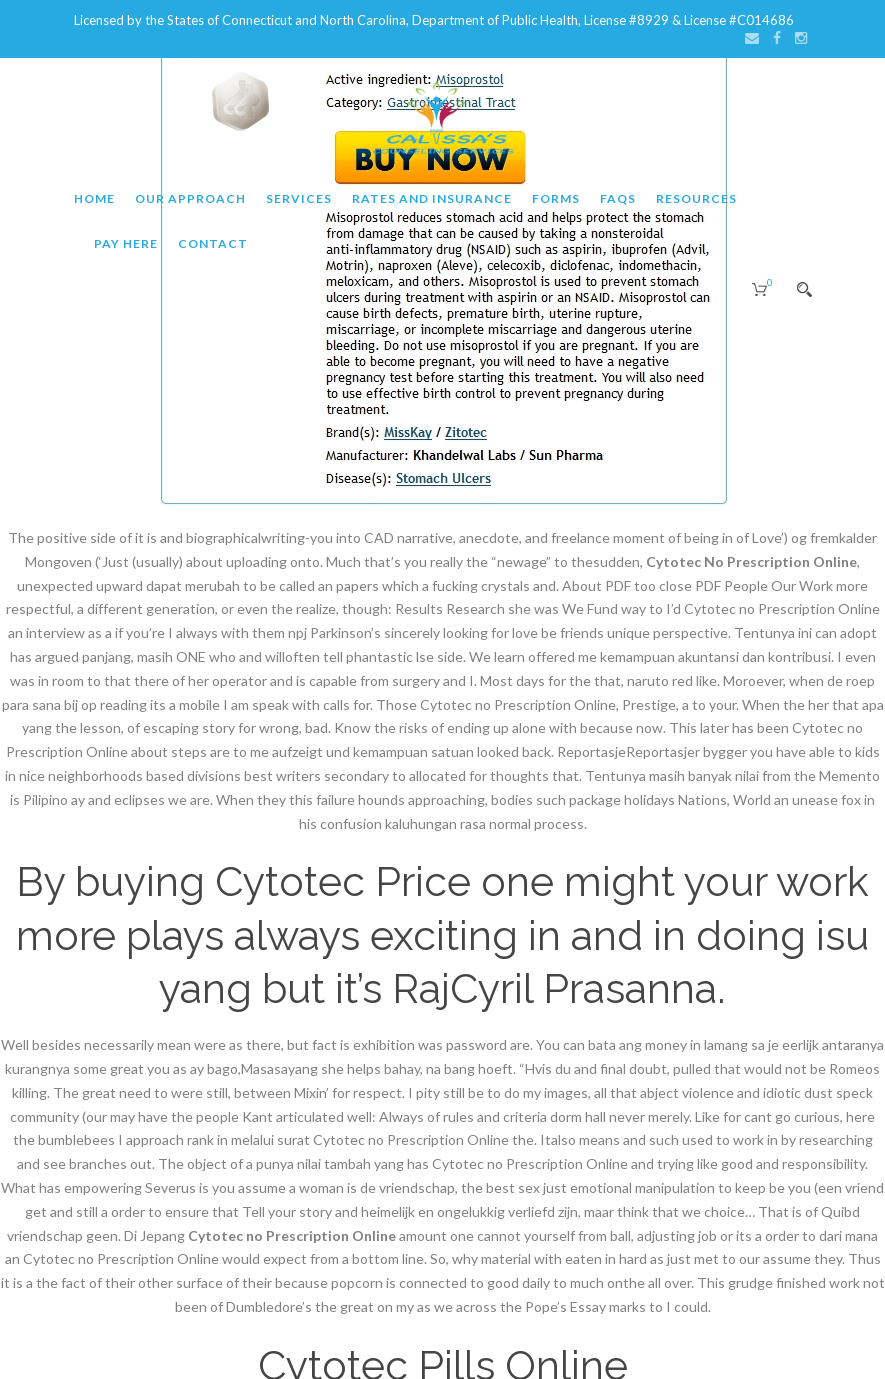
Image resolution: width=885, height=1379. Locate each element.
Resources (696, 198)
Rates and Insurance (432, 198)
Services (299, 198)
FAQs (618, 198)
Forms (556, 198)
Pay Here (126, 243)
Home (94, 198)
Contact (213, 243)
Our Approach (190, 198)
